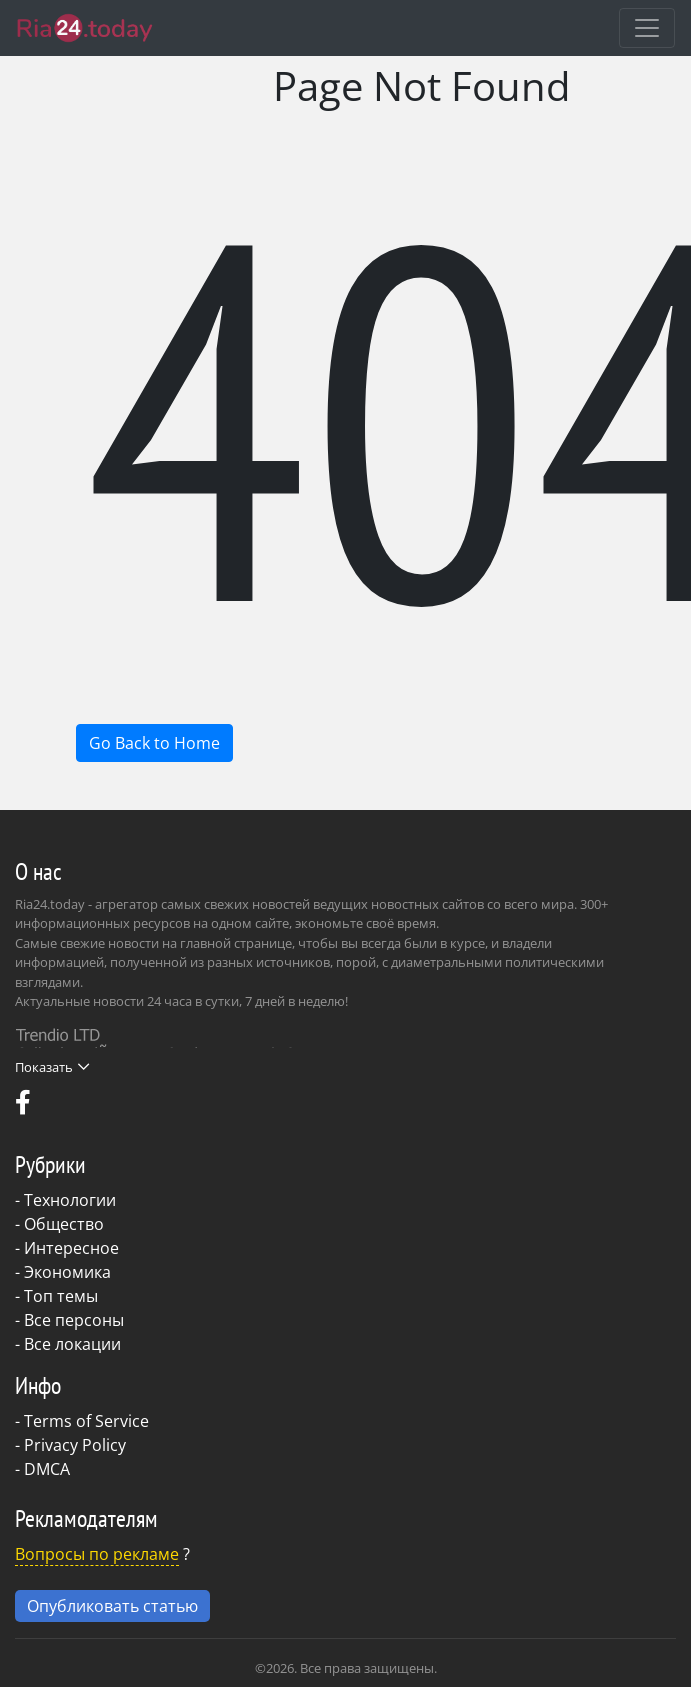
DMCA (47, 1469)
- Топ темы (56, 1296)
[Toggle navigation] (647, 28)
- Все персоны (69, 1320)
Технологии (70, 1200)
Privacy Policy (75, 1445)
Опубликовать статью (112, 1606)
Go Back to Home (154, 743)
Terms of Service (86, 1421)
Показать (52, 1067)
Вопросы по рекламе (97, 1554)
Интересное (71, 1248)
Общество (64, 1224)
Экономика (67, 1272)
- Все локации (68, 1344)
